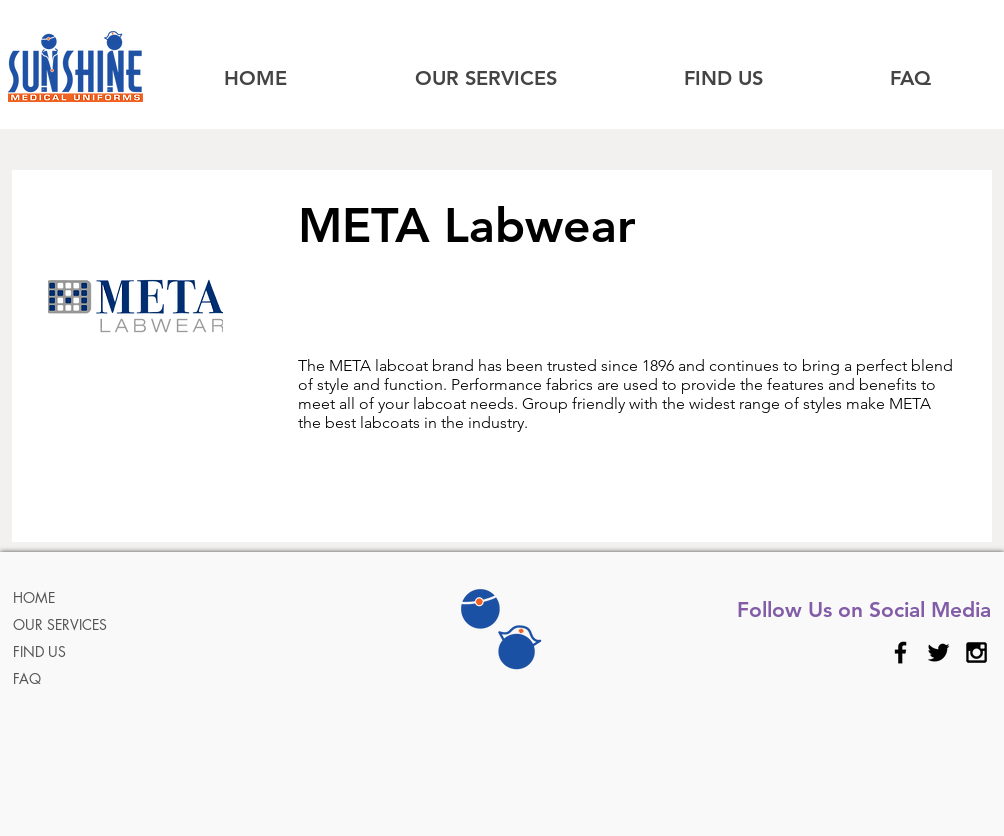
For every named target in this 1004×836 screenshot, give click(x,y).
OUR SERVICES (60, 624)
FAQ (27, 678)
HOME (34, 597)
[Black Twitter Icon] (938, 652)
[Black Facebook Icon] (900, 652)
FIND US (39, 651)
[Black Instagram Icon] (976, 652)
